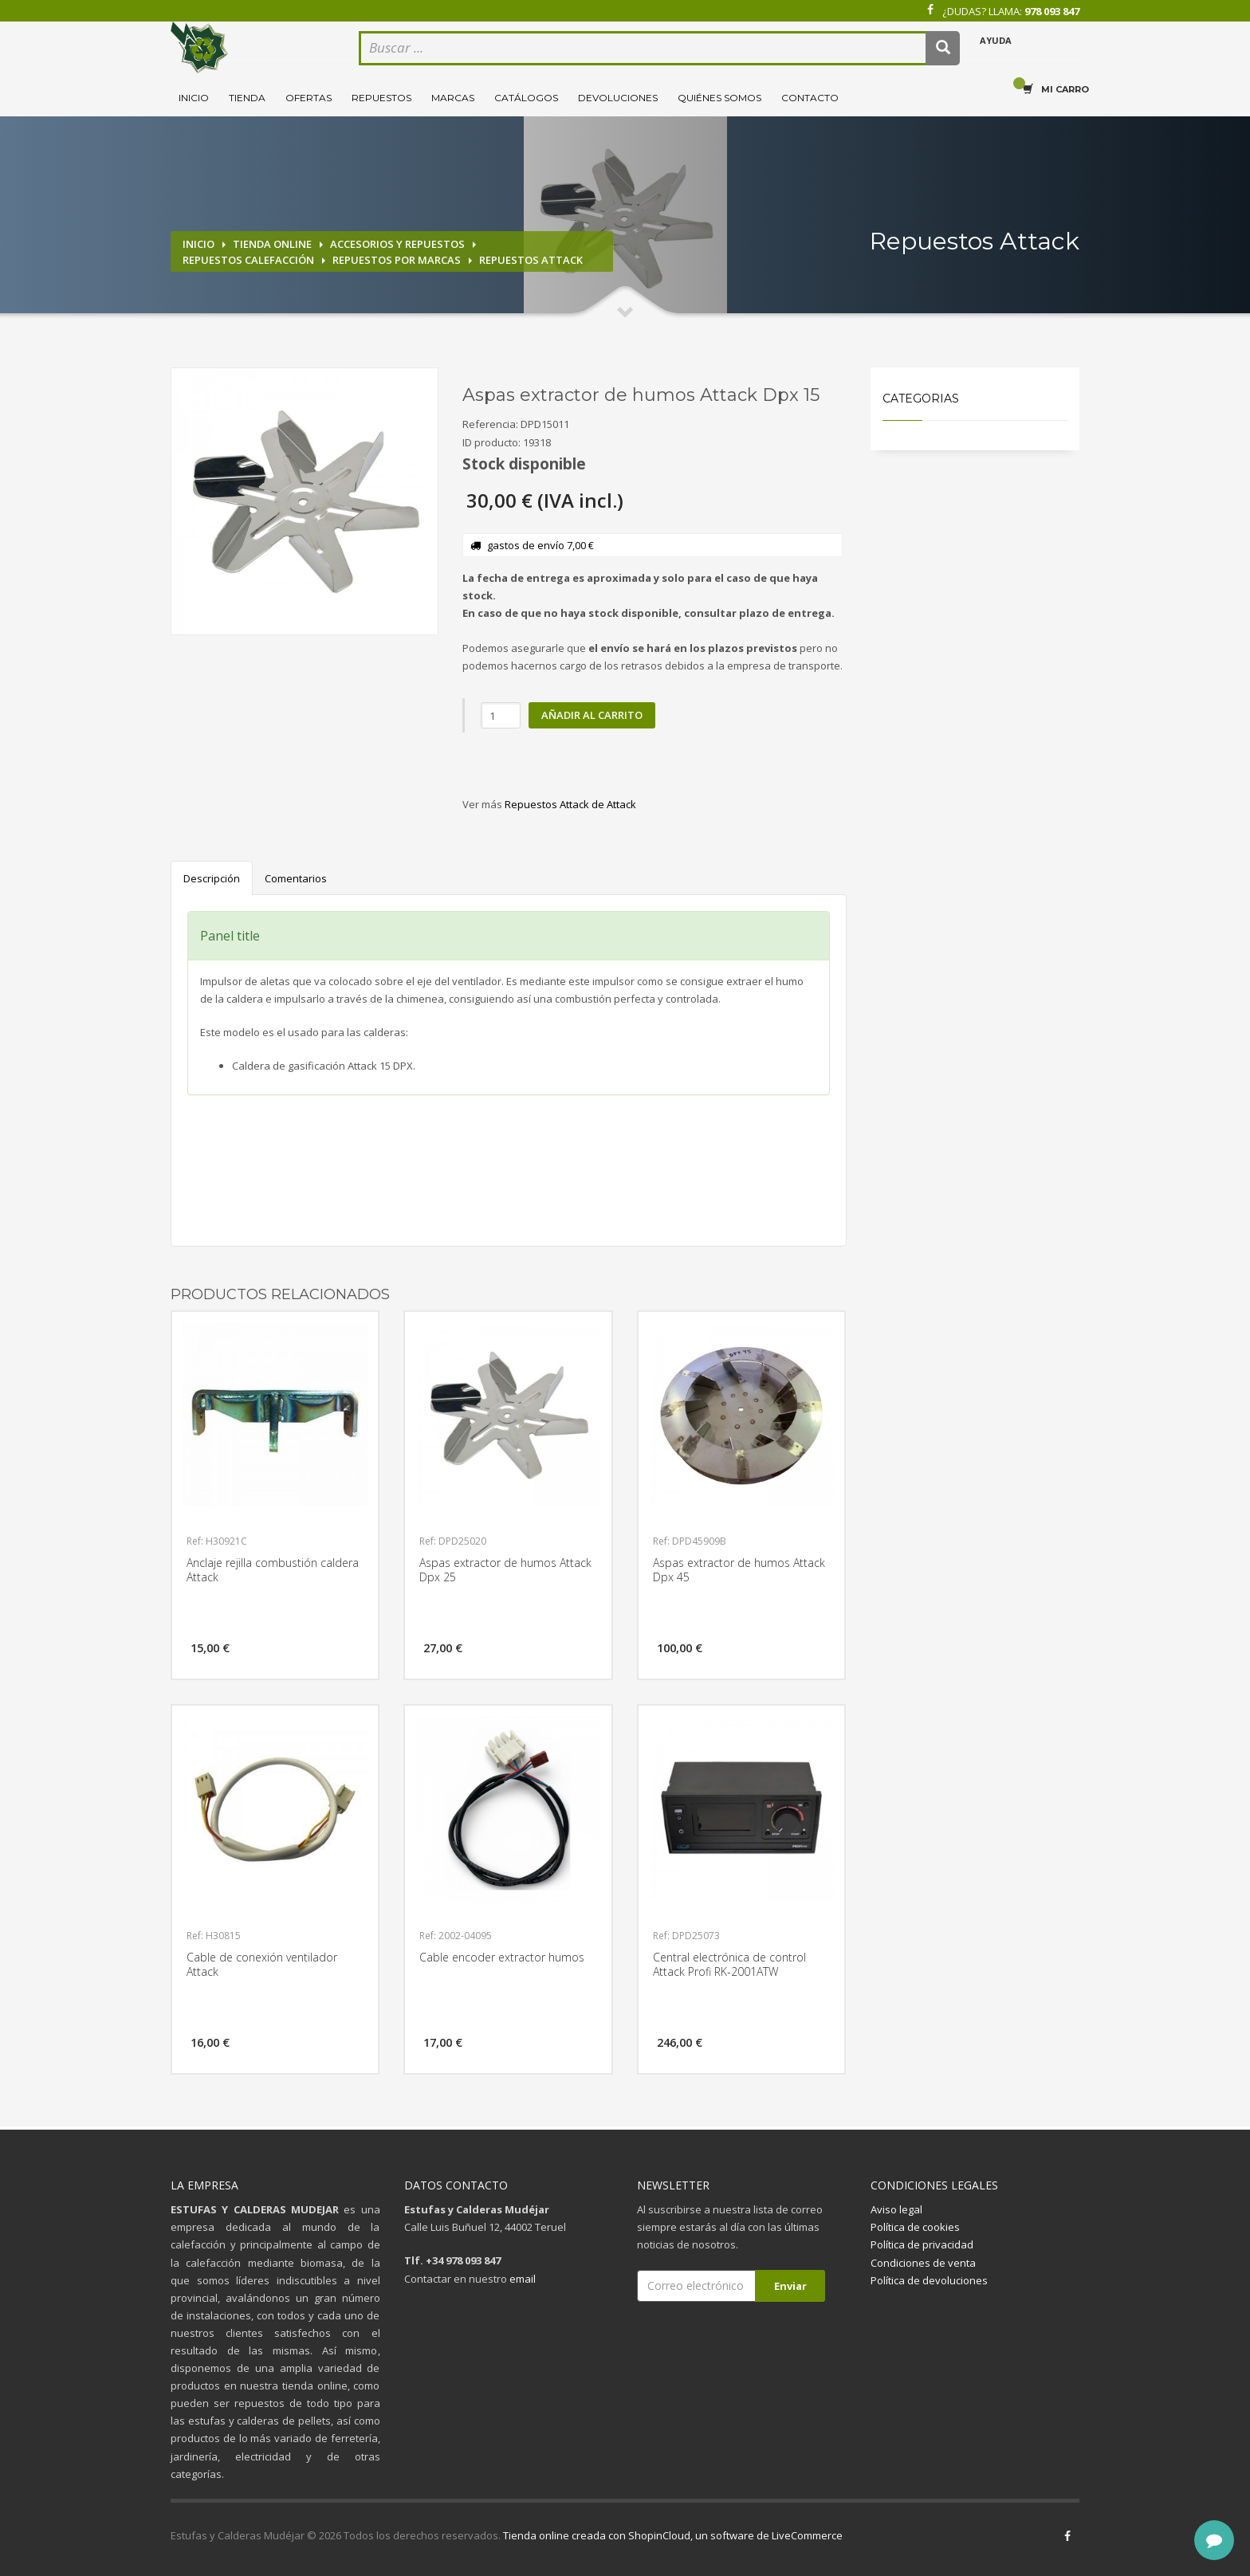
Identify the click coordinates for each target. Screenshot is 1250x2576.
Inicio (194, 98)
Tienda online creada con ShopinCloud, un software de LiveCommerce (673, 2535)
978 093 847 (1051, 11)
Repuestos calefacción (248, 260)
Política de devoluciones (929, 2280)
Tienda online (272, 244)
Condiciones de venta (923, 2263)
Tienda (247, 98)
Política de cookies (915, 2227)
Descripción (211, 878)
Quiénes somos (719, 98)
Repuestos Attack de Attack (570, 804)
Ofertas (308, 98)
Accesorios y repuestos (397, 244)
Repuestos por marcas (396, 260)
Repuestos (381, 98)
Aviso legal (896, 2209)
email (522, 2279)
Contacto (810, 98)
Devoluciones (618, 98)
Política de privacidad (922, 2244)
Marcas (452, 98)
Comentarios (296, 878)
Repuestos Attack (531, 260)
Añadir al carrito (592, 715)
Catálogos (526, 98)
